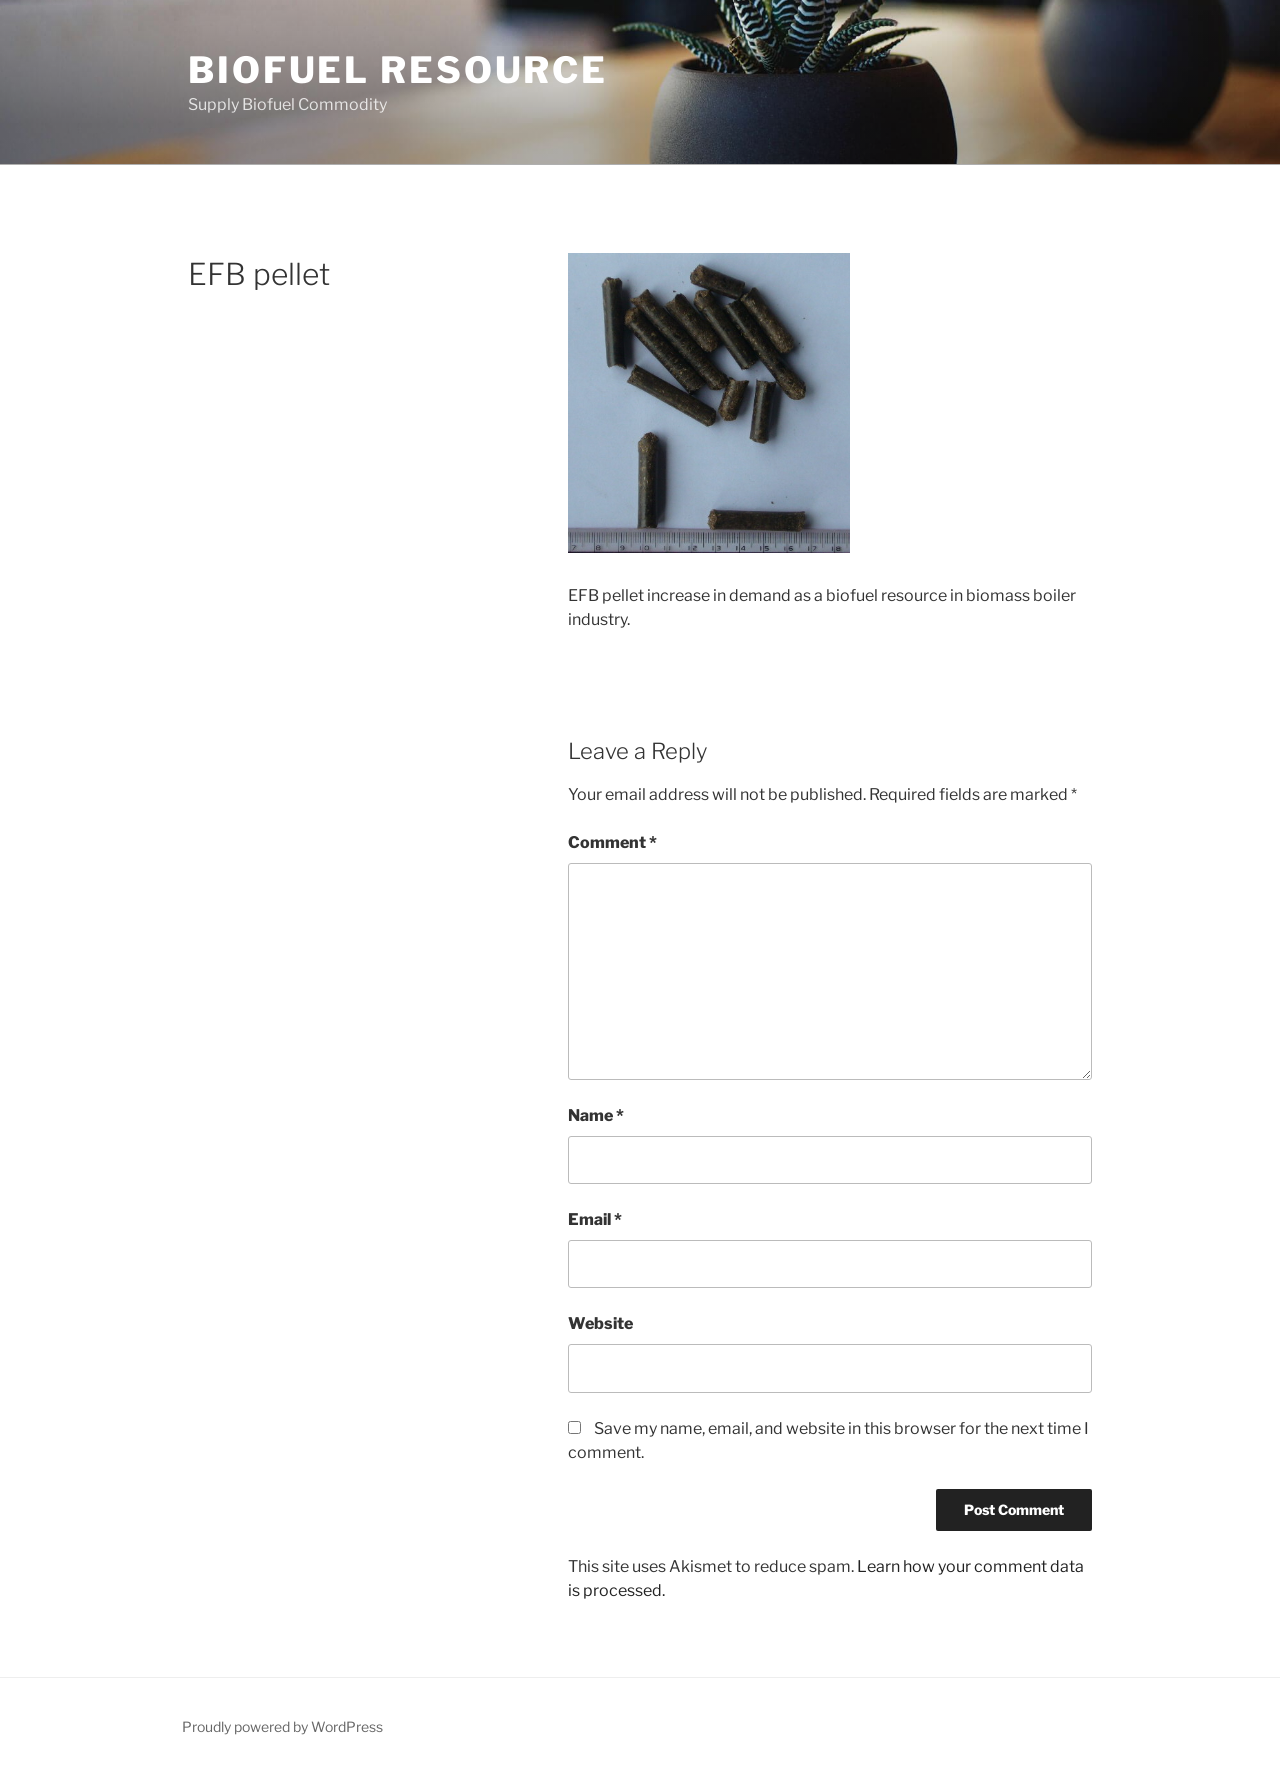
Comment (612, 842)
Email (595, 1219)
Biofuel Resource (398, 70)
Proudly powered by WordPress (282, 1726)
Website (600, 1323)
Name (596, 1115)
